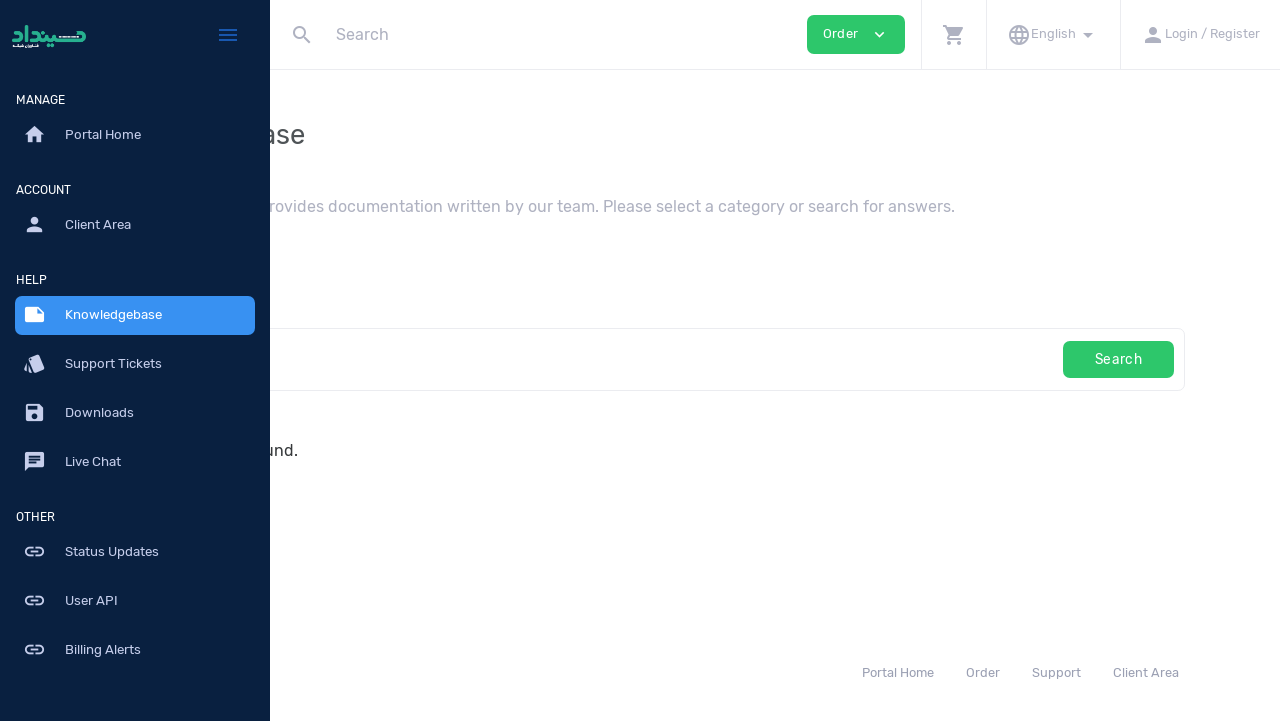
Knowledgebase (92, 315)
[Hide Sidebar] (228, 35)
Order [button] (856, 34)
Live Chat (72, 462)
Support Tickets (92, 364)
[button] (953, 34)
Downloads (78, 413)
